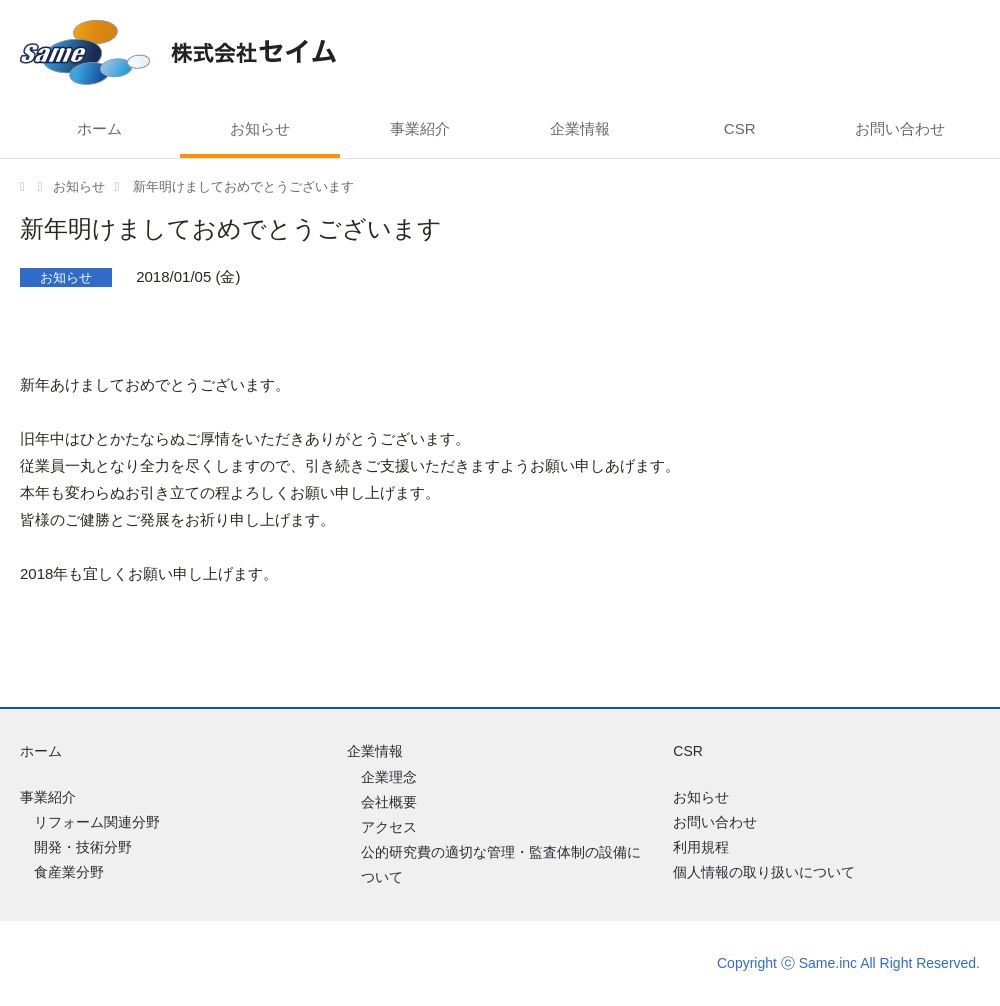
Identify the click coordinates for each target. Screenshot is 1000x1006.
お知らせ (260, 128)
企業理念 (389, 777)
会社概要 (389, 802)
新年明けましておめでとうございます (241, 186)
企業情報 (580, 128)
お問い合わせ (900, 128)
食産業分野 (69, 872)
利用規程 (701, 847)
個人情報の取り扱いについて (764, 872)
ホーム (99, 128)
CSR (740, 128)
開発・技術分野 (83, 847)
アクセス (389, 827)
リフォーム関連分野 (97, 822)
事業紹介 (420, 128)
